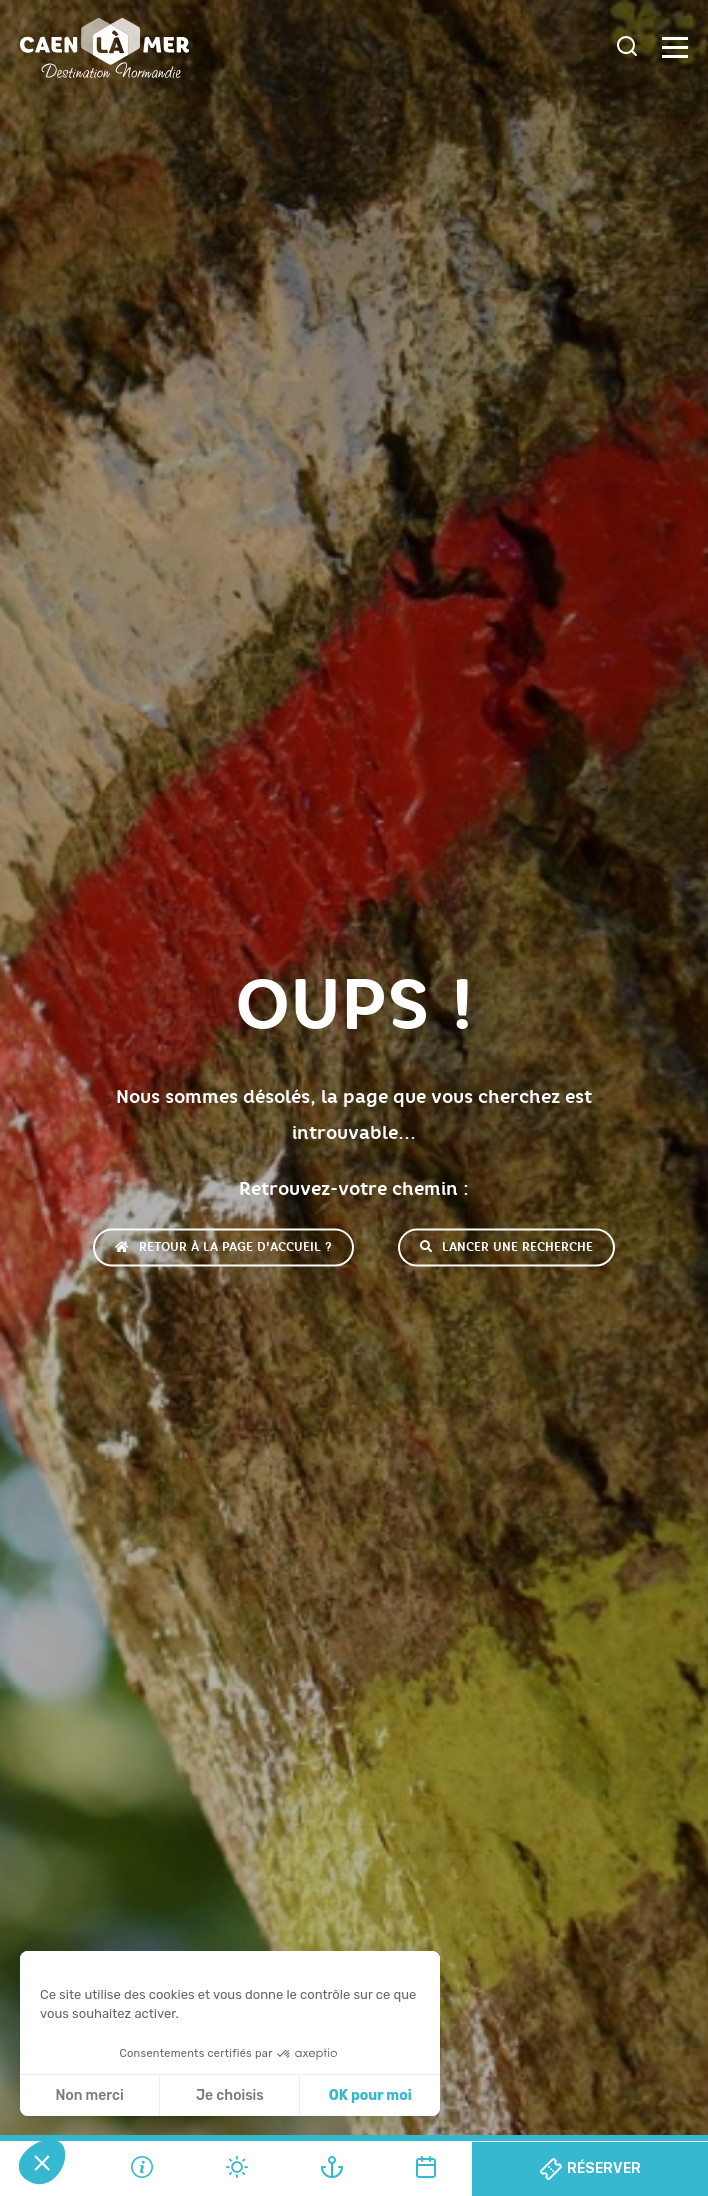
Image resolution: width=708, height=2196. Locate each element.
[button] (42, 2162)
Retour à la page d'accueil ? (223, 1247)
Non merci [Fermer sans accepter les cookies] (89, 2095)
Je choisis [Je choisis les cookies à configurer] (230, 2095)
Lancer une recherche (506, 1247)
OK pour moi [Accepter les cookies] (370, 2095)
